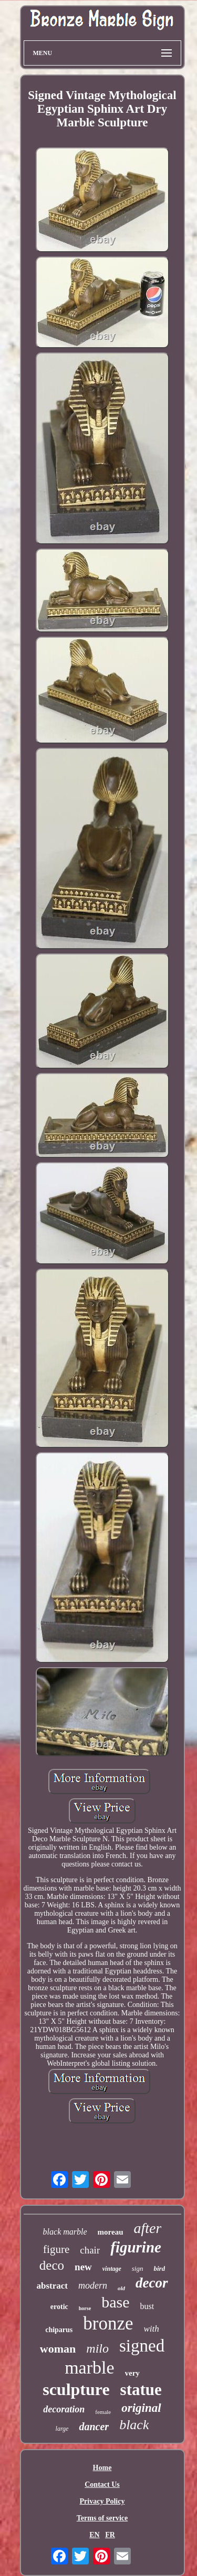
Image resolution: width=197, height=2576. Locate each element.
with (151, 2329)
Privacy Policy (102, 2501)
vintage (111, 2268)
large (62, 2428)
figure (56, 2249)
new (83, 2266)
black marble (65, 2231)
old (121, 2288)
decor (152, 2283)
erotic (59, 2307)
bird (159, 2268)
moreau (110, 2232)
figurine (135, 2247)
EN (94, 2535)
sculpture (76, 2389)
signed (141, 2345)
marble (89, 2367)
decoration (64, 2409)
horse (85, 2308)
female (103, 2412)
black (134, 2424)
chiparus (58, 2330)
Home (102, 2468)
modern (92, 2285)
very (132, 2373)
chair (90, 2250)
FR (110, 2535)
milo (97, 2348)
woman (58, 2348)
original (141, 2407)
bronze (108, 2323)
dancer (94, 2426)
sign (137, 2268)
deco (51, 2265)
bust (147, 2306)
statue (141, 2389)
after (147, 2228)
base (115, 2302)
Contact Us (102, 2484)
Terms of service (102, 2518)
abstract (51, 2286)
